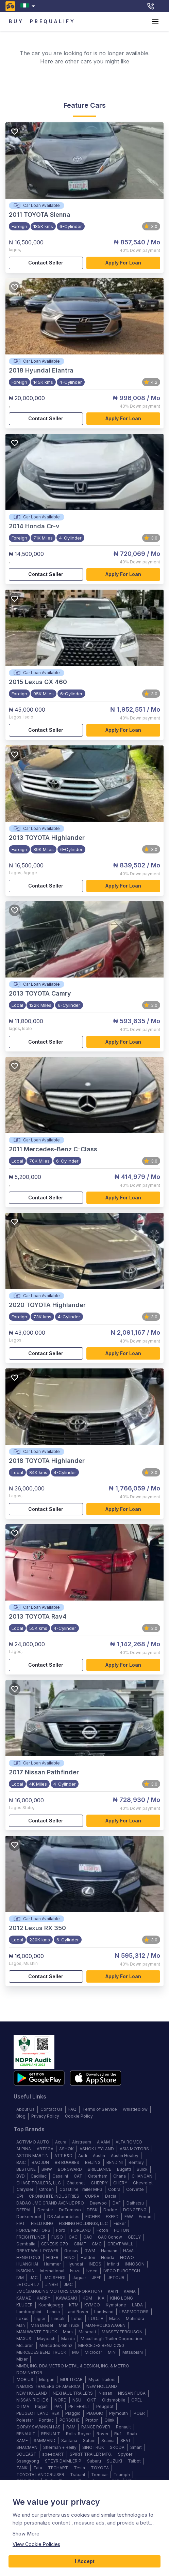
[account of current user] (155, 21)
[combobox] (29, 6)
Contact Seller (46, 263)
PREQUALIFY (52, 21)
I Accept (84, 2561)
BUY (16, 21)
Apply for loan (123, 263)
